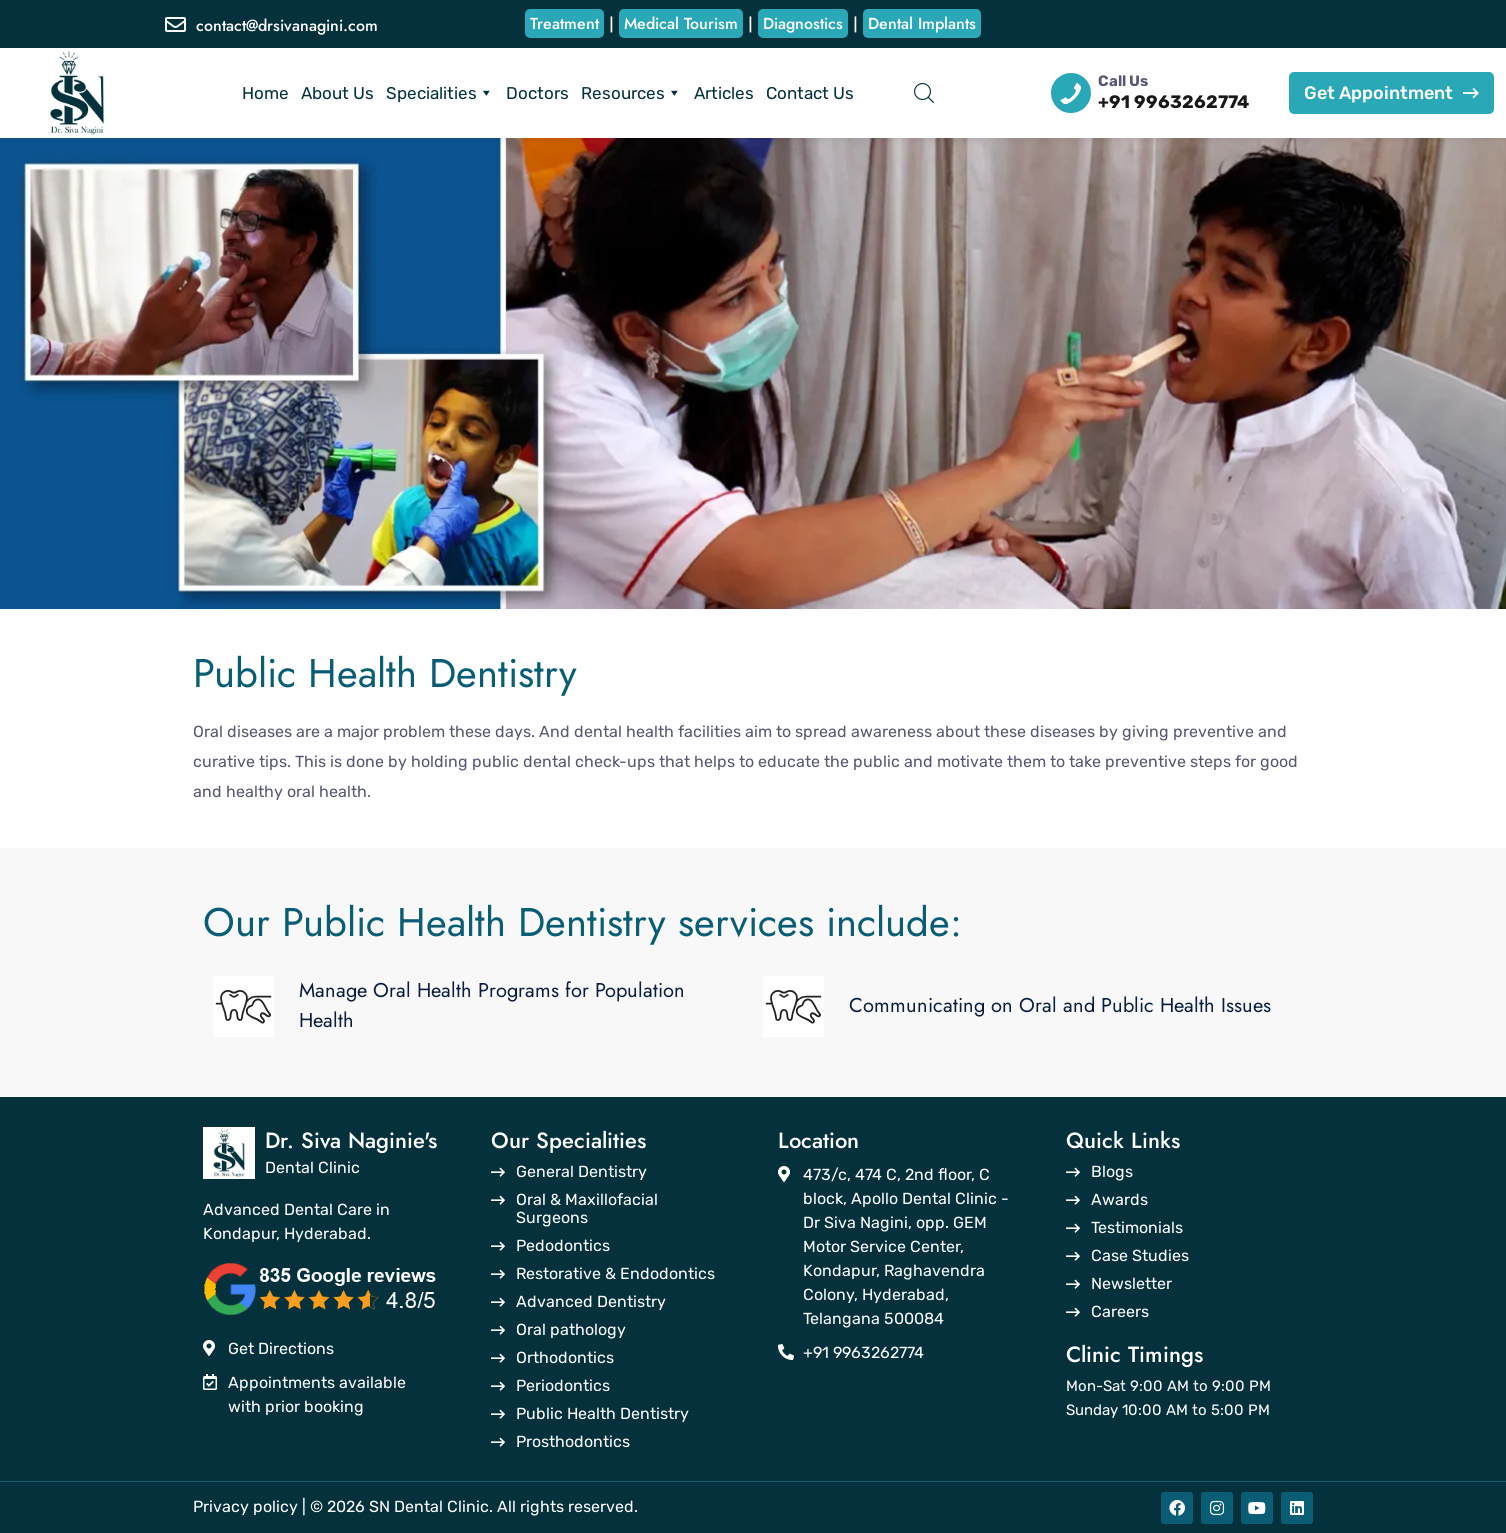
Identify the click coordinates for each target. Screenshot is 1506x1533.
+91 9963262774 (1173, 102)
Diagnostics (803, 23)
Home (265, 93)
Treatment (564, 23)
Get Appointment (1391, 93)
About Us (337, 93)
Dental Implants (922, 23)
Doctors (537, 93)
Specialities (440, 93)
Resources (631, 93)
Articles (724, 93)
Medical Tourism (681, 23)
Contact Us (810, 93)
